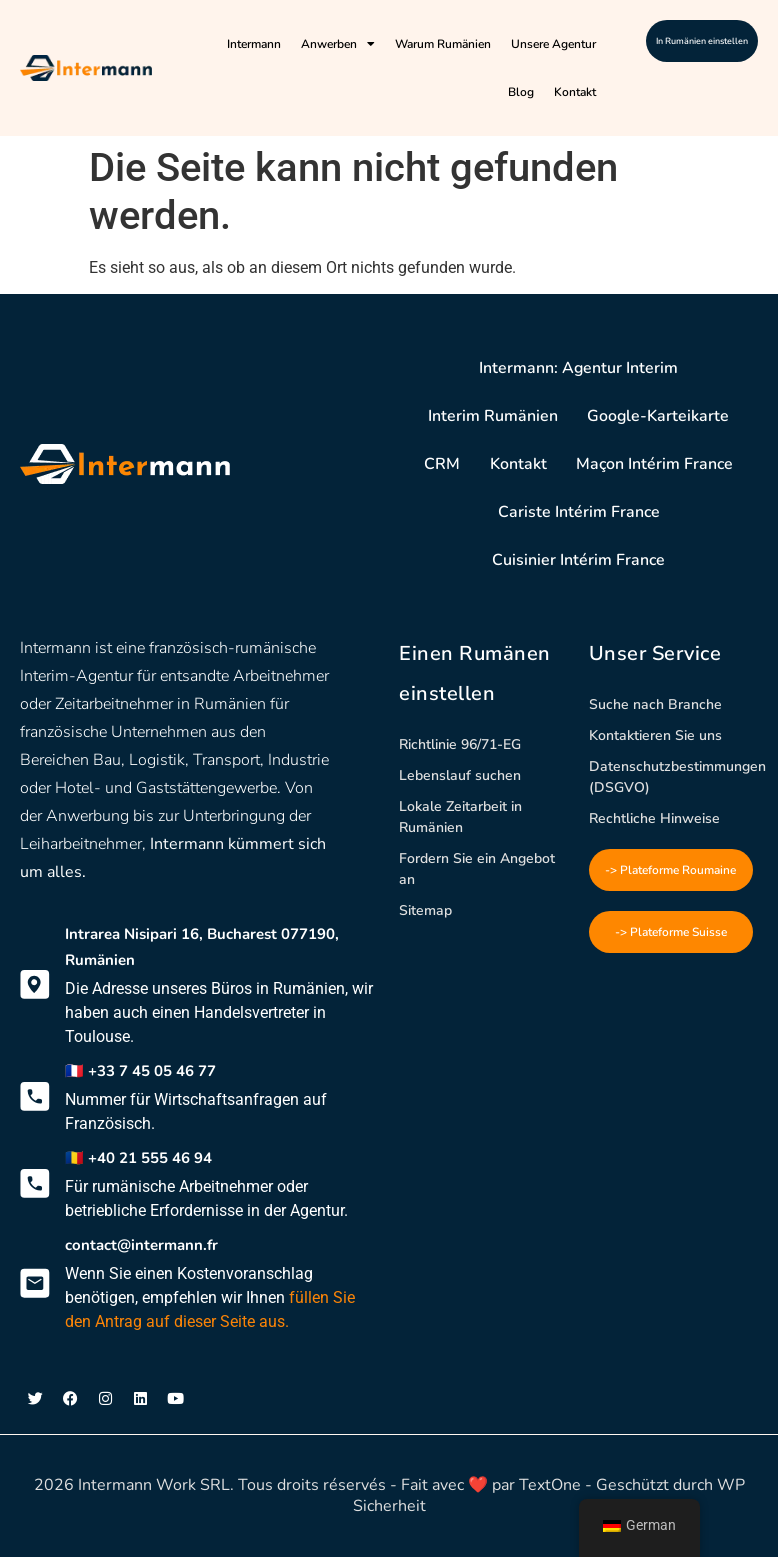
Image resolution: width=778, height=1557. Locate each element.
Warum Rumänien (443, 44)
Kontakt (575, 92)
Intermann (254, 44)
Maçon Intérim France (655, 464)
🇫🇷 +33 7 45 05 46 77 (140, 1071)
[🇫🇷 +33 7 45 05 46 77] (35, 1097)
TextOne (550, 1485)
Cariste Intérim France (579, 512)
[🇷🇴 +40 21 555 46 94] (35, 1184)
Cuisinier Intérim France (578, 560)
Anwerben (338, 44)
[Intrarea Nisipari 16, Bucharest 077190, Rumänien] (35, 985)
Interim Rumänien (492, 416)
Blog (521, 92)
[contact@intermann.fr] (35, 1283)
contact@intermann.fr (141, 1245)
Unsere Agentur (553, 44)
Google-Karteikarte (658, 416)
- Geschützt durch (649, 1485)
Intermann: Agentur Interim (579, 368)
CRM (442, 464)
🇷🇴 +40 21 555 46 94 (138, 1158)
